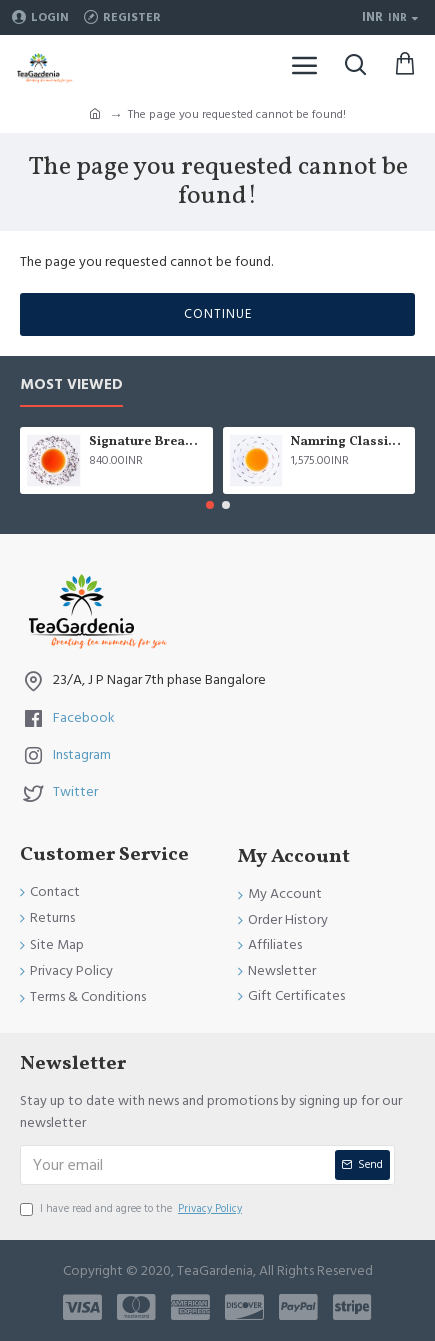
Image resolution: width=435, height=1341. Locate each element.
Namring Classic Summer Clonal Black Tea (349, 442)
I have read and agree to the (132, 1209)
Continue (218, 314)
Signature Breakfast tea (147, 442)
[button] (210, 505)
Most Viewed (71, 385)
